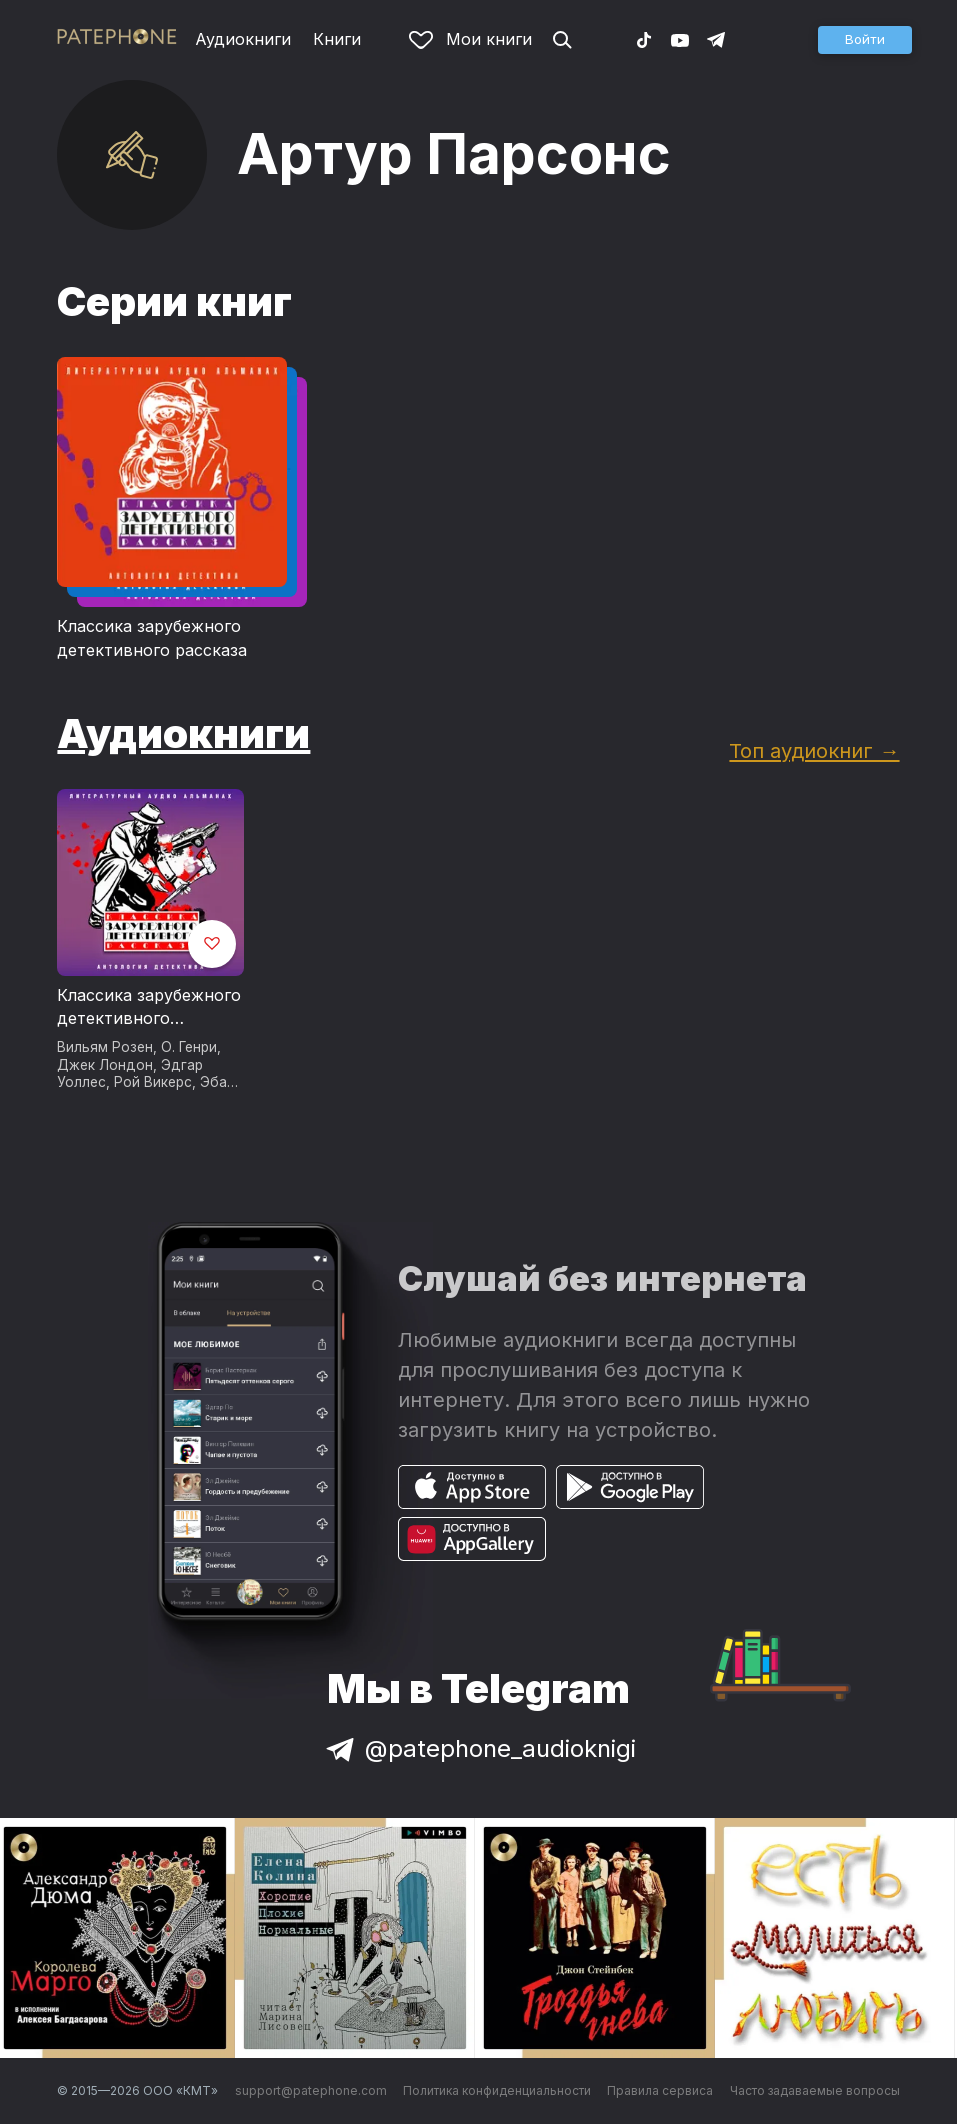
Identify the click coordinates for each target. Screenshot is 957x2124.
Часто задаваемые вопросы (815, 2090)
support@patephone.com (311, 2090)
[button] (865, 40)
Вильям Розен (105, 1047)
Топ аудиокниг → (814, 750)
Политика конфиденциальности (497, 2090)
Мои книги (470, 39)
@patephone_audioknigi (479, 1748)
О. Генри (189, 1047)
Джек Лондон (105, 1065)
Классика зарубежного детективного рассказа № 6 (149, 1008)
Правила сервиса (660, 2090)
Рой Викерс (153, 1082)
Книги (337, 39)
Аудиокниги (243, 39)
